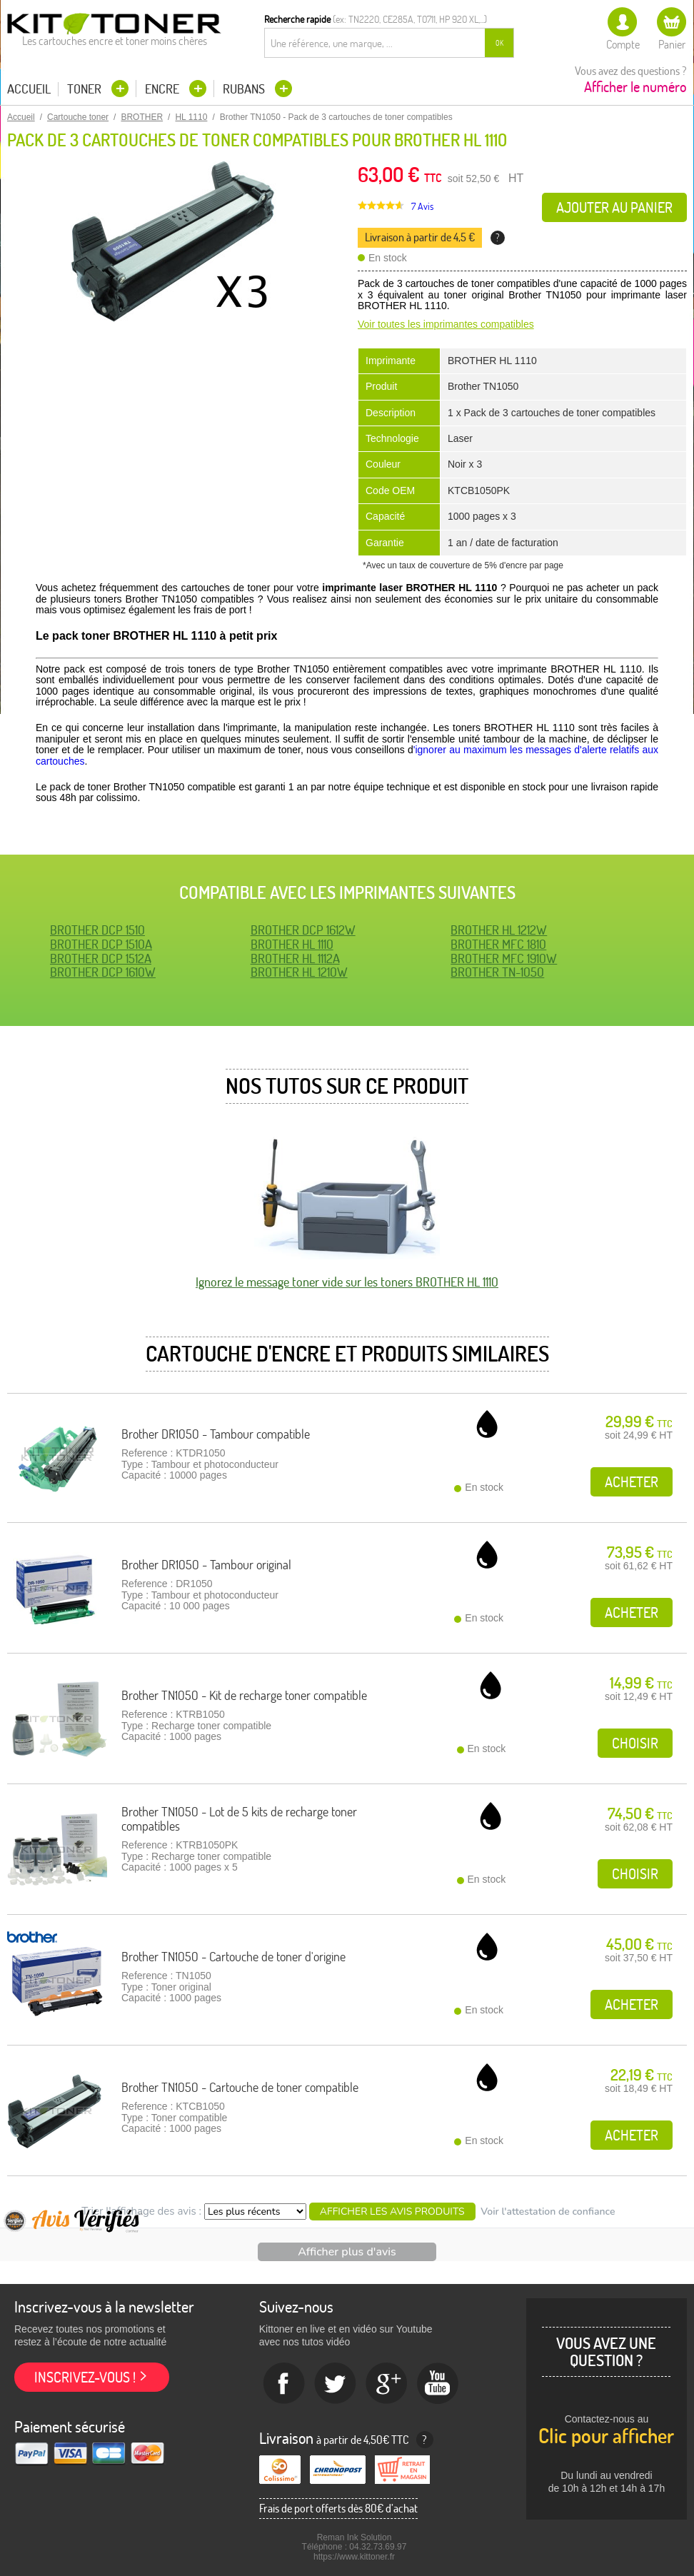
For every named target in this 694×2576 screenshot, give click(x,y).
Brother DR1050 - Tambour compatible (215, 1434)
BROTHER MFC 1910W (504, 958)
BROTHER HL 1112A (295, 958)
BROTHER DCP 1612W (303, 930)
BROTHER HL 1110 (292, 944)
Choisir (635, 1743)
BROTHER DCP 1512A (100, 958)
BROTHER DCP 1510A (101, 944)
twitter (335, 2384)
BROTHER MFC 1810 (498, 944)
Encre (163, 89)
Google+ (387, 2384)
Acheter (631, 1482)
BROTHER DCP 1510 (97, 930)
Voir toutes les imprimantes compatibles (446, 324)
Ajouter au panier (614, 207)
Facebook (284, 2384)
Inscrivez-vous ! (85, 2377)
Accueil (29, 89)
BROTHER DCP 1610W (103, 972)
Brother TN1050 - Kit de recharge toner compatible (244, 1695)
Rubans (245, 89)
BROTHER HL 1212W (499, 930)
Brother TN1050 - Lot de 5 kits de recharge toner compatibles (239, 1818)
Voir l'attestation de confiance (548, 2211)
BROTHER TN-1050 (497, 972)
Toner (85, 89)
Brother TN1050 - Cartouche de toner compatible (239, 2087)
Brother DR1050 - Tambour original (206, 1564)
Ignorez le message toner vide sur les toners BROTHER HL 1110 (347, 1282)
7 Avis (422, 206)
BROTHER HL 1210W (299, 972)
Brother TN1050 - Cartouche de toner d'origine (233, 1956)
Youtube (438, 2384)
